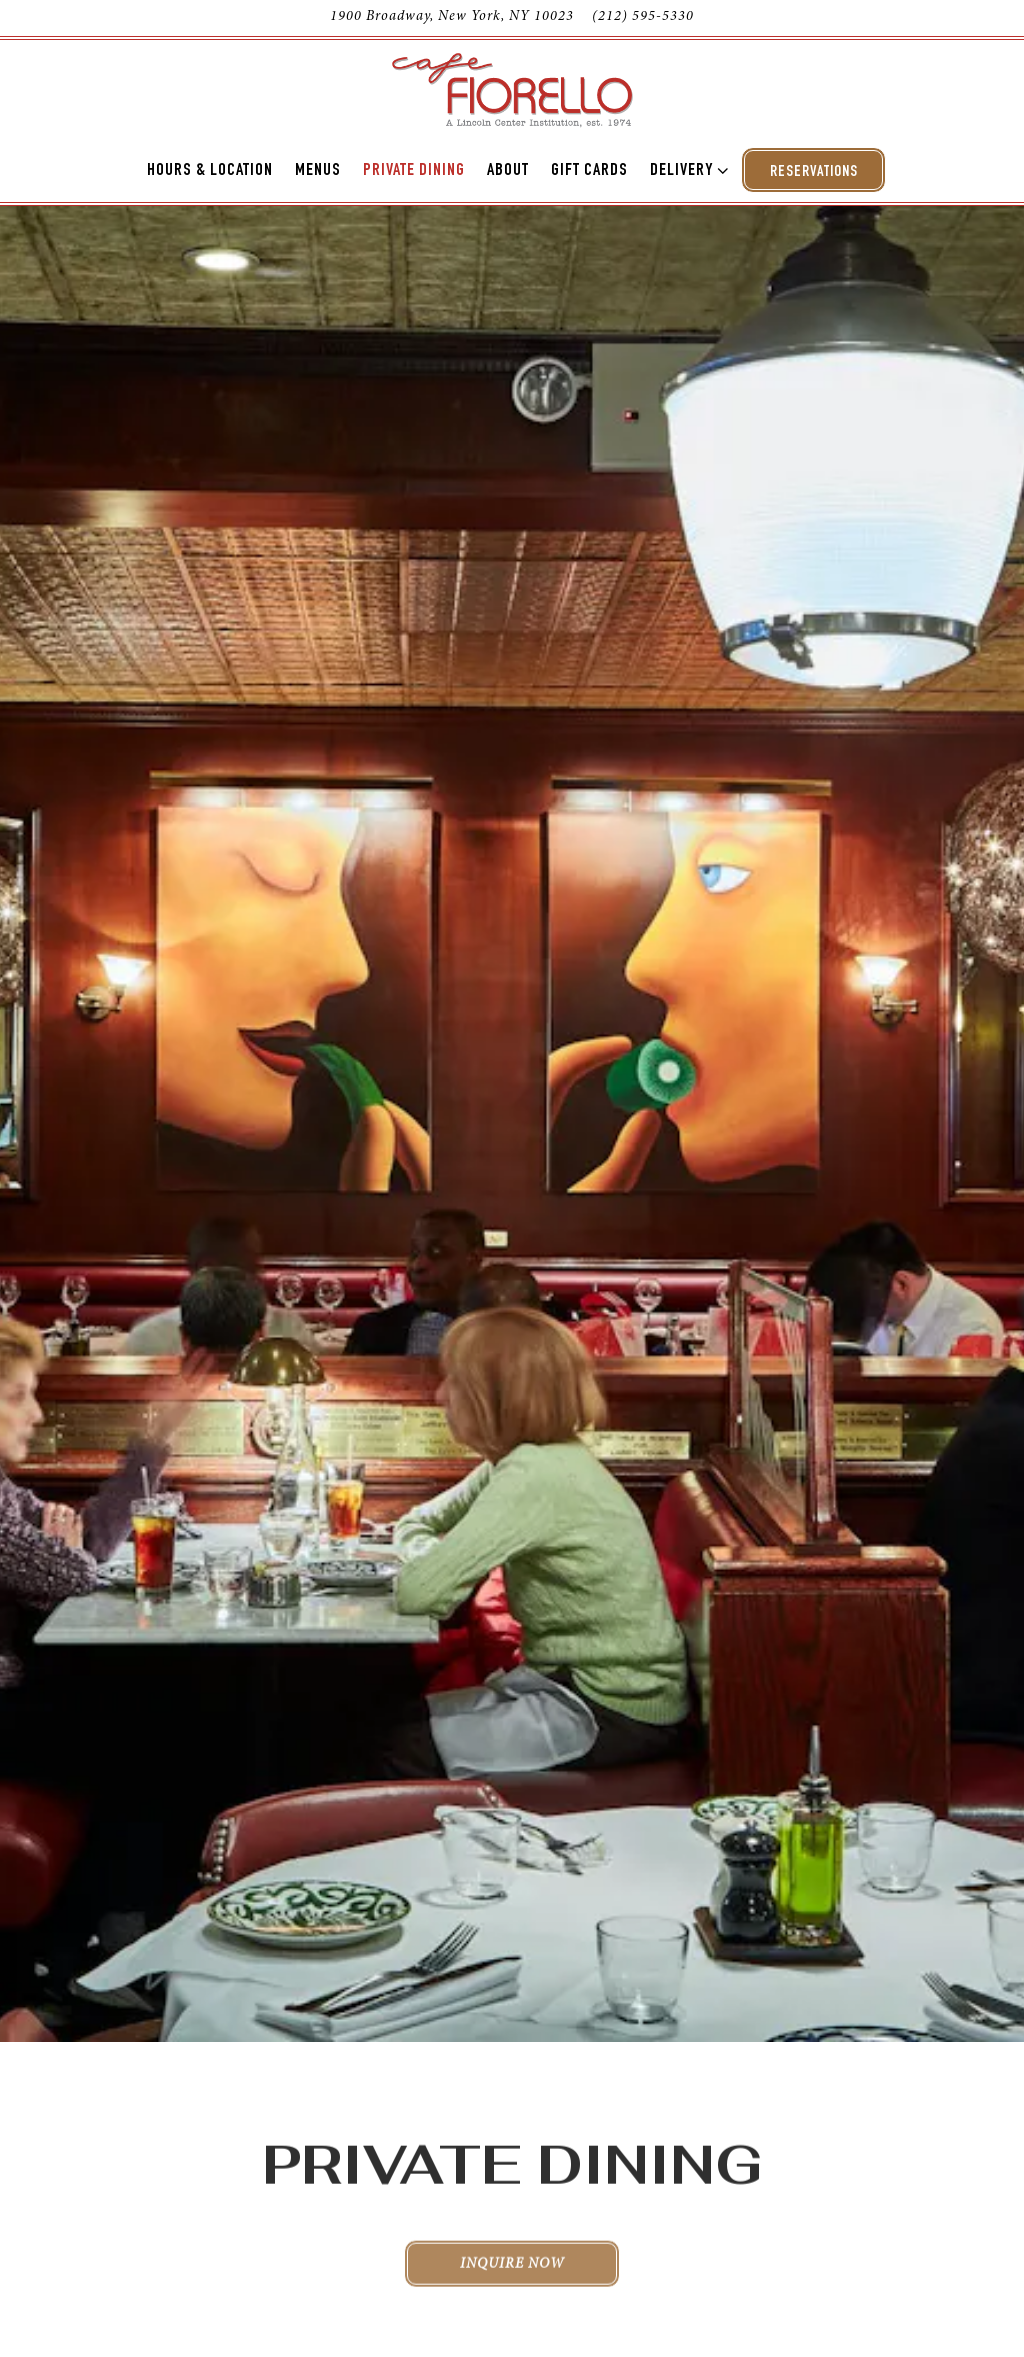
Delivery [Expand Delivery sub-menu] (685, 168)
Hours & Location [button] (210, 171)
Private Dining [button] (414, 171)
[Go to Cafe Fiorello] (452, 18)
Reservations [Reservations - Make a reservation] (814, 172)
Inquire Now (512, 2167)
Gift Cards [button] (589, 171)
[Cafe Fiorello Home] (512, 89)
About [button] (508, 171)
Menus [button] (318, 171)
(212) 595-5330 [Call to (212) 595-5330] (643, 17)
